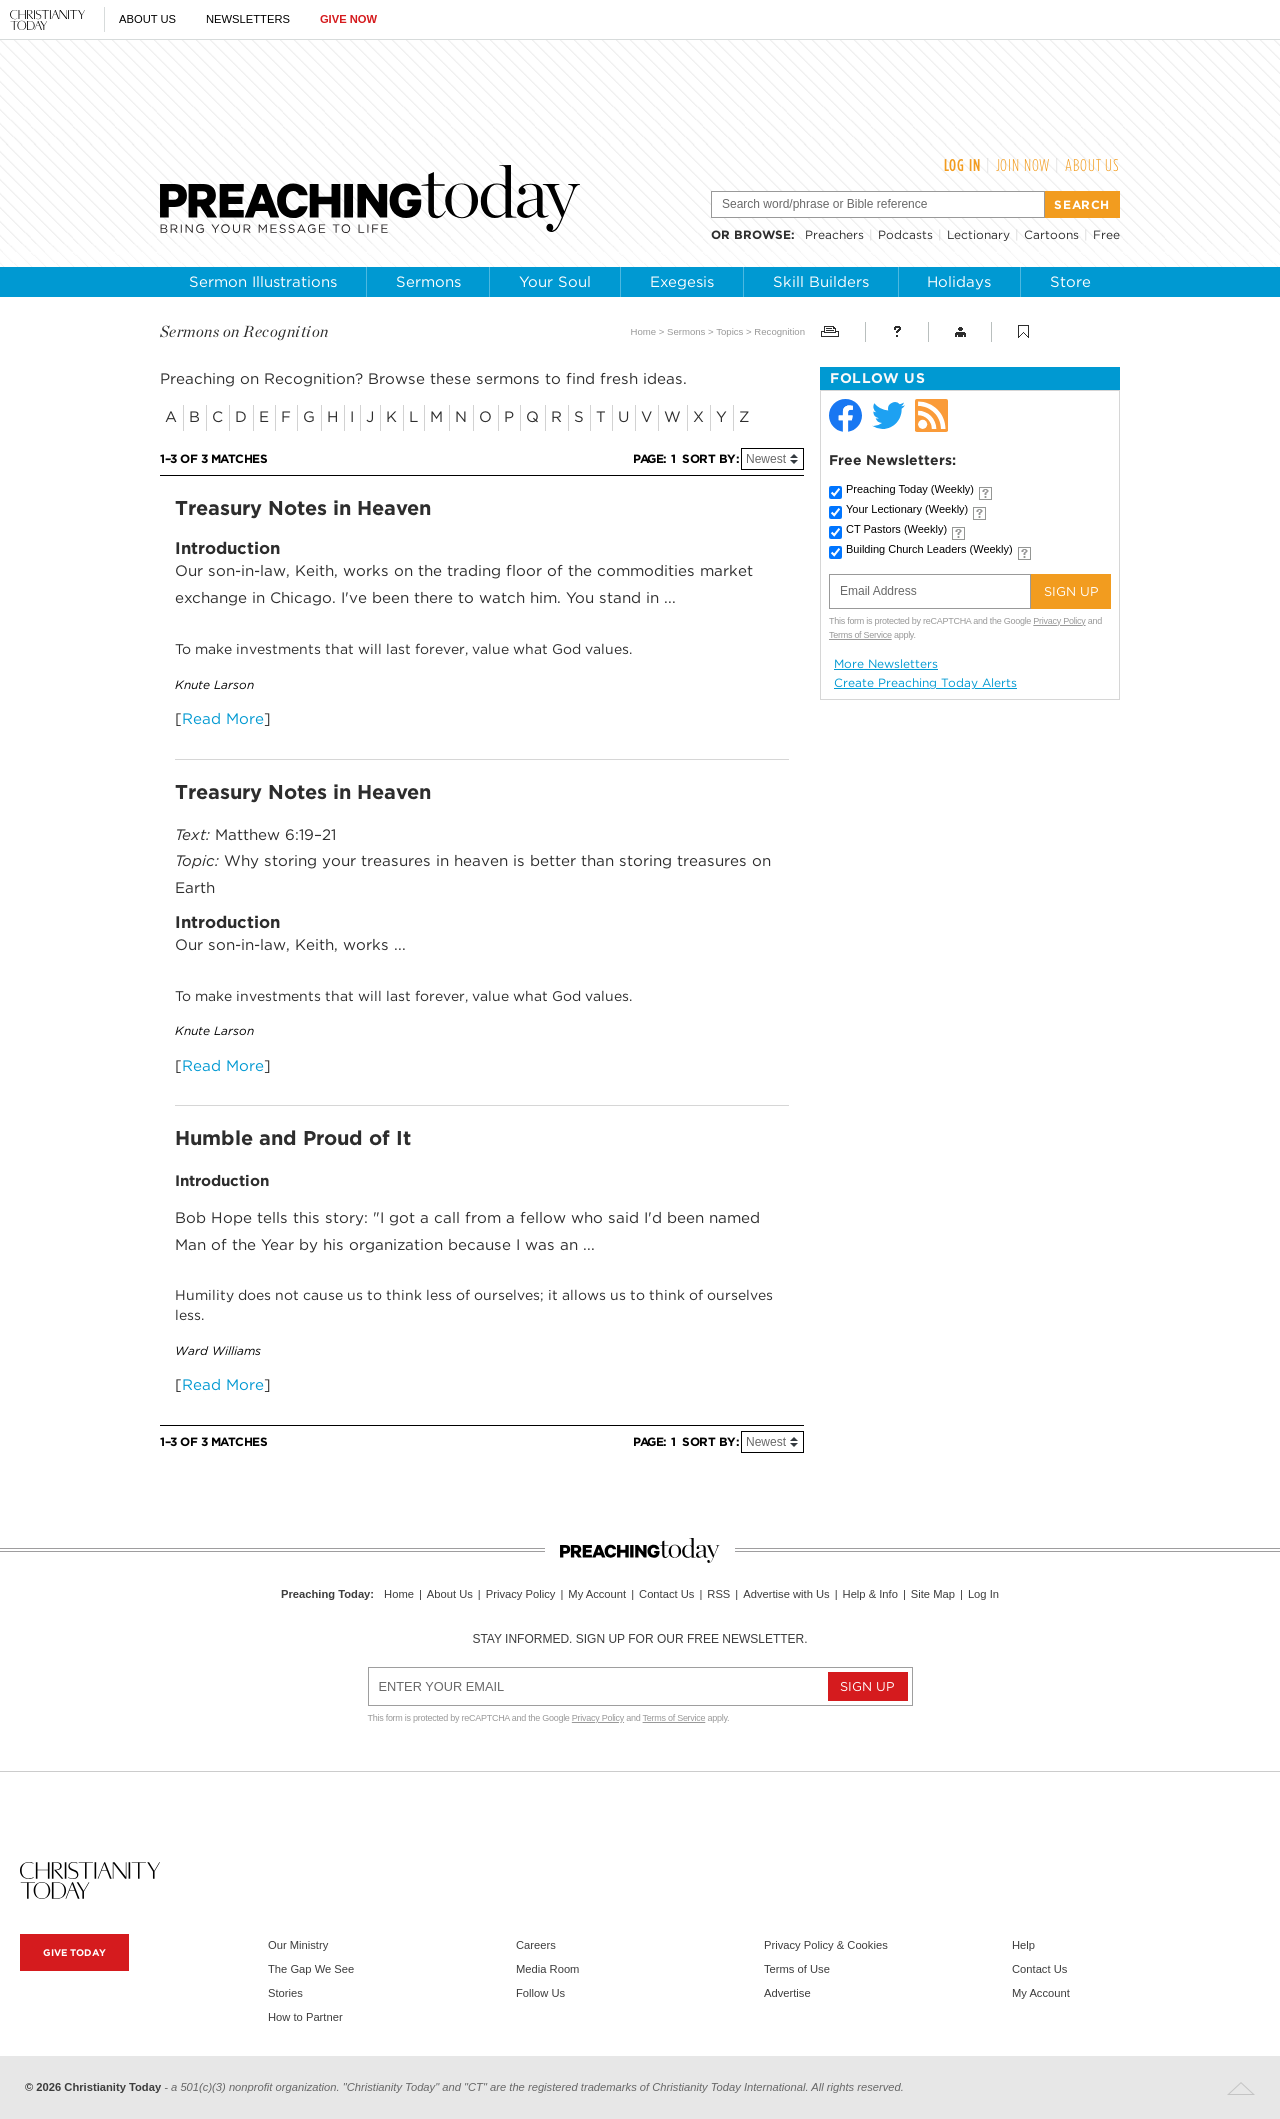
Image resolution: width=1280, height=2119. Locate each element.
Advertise (787, 1993)
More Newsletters (886, 664)
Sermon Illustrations (263, 282)
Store (1070, 282)
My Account (597, 1594)
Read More (223, 718)
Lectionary (978, 234)
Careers (536, 1945)
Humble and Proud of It (293, 1138)
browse (762, 234)
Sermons (428, 282)
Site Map (933, 1594)
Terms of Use (797, 1969)
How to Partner (305, 2017)
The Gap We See (311, 1969)
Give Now (348, 19)
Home (644, 331)
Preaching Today (910, 489)
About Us (147, 19)
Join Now (1023, 165)
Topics (729, 331)
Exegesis (682, 282)
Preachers (834, 234)
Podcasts (905, 234)
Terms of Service (860, 635)
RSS (718, 1594)
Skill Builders (821, 282)
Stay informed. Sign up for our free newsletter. (639, 1639)
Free (1106, 234)
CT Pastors (896, 529)
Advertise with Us (786, 1594)
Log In (962, 165)
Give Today (74, 1952)
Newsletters (248, 19)
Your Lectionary (907, 509)
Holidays (959, 282)
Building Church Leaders (929, 549)
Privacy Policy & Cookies (826, 1945)
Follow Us (540, 1993)
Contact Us (666, 1594)
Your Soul (555, 282)
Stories (285, 1993)
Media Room (547, 1969)
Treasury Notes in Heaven (303, 508)
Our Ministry (298, 1945)
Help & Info (870, 1594)
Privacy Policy (1059, 621)
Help (1023, 1945)
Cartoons (1051, 234)
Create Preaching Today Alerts (925, 683)
